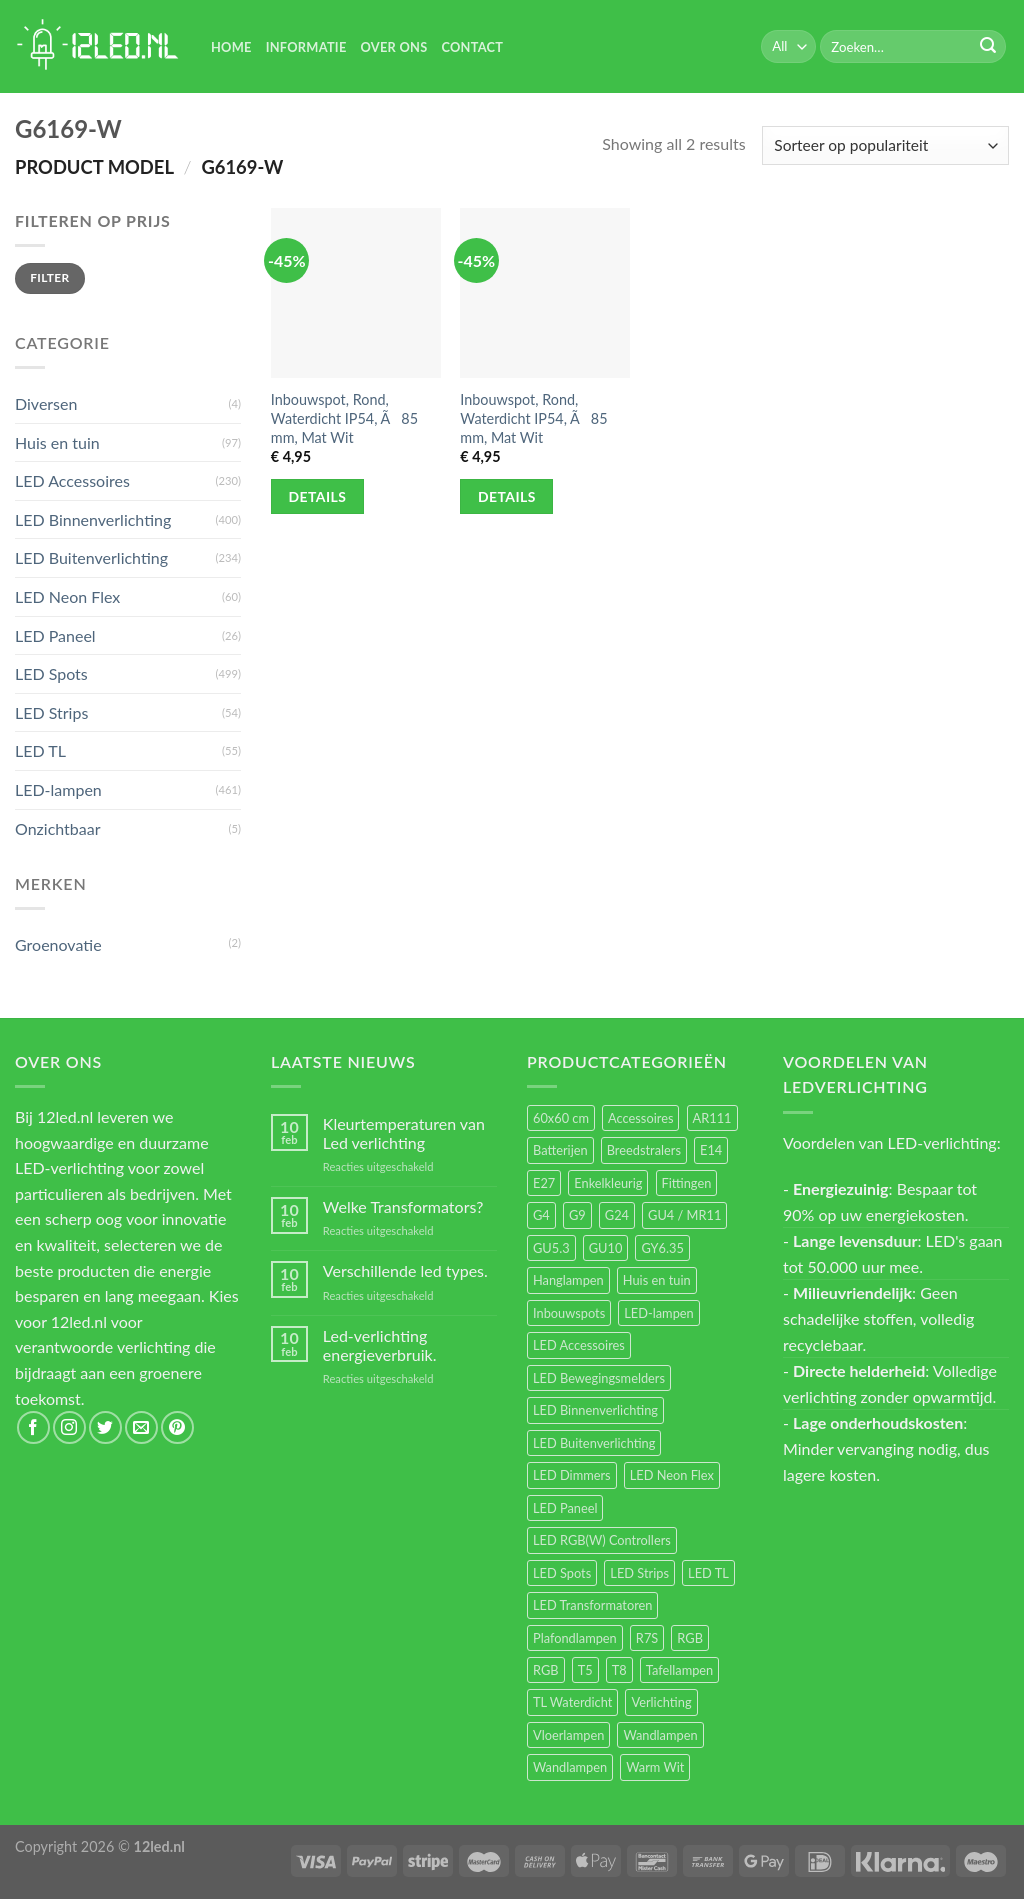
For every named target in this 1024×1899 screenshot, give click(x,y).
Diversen (46, 403)
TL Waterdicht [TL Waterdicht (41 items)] (572, 1702)
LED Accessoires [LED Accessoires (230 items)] (579, 1345)
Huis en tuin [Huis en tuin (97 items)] (657, 1280)
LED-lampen (58, 789)
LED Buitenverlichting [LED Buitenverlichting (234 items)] (594, 1443)
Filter (49, 277)
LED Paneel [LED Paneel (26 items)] (565, 1508)
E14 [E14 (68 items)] (711, 1150)
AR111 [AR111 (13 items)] (712, 1118)
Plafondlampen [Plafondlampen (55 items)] (575, 1638)
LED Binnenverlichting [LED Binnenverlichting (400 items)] (595, 1410)
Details (318, 496)
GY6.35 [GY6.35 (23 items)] (662, 1248)
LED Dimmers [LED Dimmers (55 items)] (572, 1475)
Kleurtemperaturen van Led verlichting (404, 1133)
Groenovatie (58, 944)
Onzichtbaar (58, 828)
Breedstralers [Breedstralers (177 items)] (644, 1150)
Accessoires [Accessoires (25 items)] (640, 1118)
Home (231, 47)
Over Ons (394, 47)
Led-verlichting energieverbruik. (380, 1345)
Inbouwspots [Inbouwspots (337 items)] (569, 1313)
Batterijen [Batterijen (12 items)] (560, 1150)
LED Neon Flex (67, 596)
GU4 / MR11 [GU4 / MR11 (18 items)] (684, 1215)
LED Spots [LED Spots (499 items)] (562, 1573)
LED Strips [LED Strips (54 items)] (639, 1573)
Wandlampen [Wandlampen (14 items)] (570, 1767)
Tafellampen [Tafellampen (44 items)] (679, 1670)
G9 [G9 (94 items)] (577, 1215)
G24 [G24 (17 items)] (617, 1215)
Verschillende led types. (405, 1270)
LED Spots (51, 673)
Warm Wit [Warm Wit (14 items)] (655, 1767)
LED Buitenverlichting (91, 557)
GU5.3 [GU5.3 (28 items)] (551, 1248)
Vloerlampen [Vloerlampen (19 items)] (568, 1735)
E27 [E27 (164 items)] (544, 1183)
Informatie (306, 47)
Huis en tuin (57, 442)
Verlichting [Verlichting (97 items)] (661, 1702)
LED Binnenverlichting (93, 519)
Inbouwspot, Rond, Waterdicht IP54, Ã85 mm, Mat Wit (344, 418)
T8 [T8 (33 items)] (619, 1670)
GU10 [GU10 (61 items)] (606, 1248)
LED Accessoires (72, 480)
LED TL (40, 750)
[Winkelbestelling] (885, 145)
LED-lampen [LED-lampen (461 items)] (658, 1313)
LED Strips (51, 712)
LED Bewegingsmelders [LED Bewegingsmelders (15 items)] (599, 1378)
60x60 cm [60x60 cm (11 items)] (561, 1118)
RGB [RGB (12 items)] (546, 1670)
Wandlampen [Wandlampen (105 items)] (660, 1735)
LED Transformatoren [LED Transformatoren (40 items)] (592, 1605)
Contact (472, 47)
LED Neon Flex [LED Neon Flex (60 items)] (672, 1475)
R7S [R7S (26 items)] (647, 1638)
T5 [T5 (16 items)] (585, 1670)
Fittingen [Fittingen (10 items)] (687, 1183)
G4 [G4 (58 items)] (541, 1215)
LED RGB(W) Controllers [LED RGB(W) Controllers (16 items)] (602, 1540)
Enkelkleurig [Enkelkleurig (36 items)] (608, 1183)
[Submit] (988, 47)
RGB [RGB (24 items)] (690, 1638)
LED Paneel (55, 635)
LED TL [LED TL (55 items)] (708, 1573)
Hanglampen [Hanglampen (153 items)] (568, 1280)
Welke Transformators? (403, 1206)
